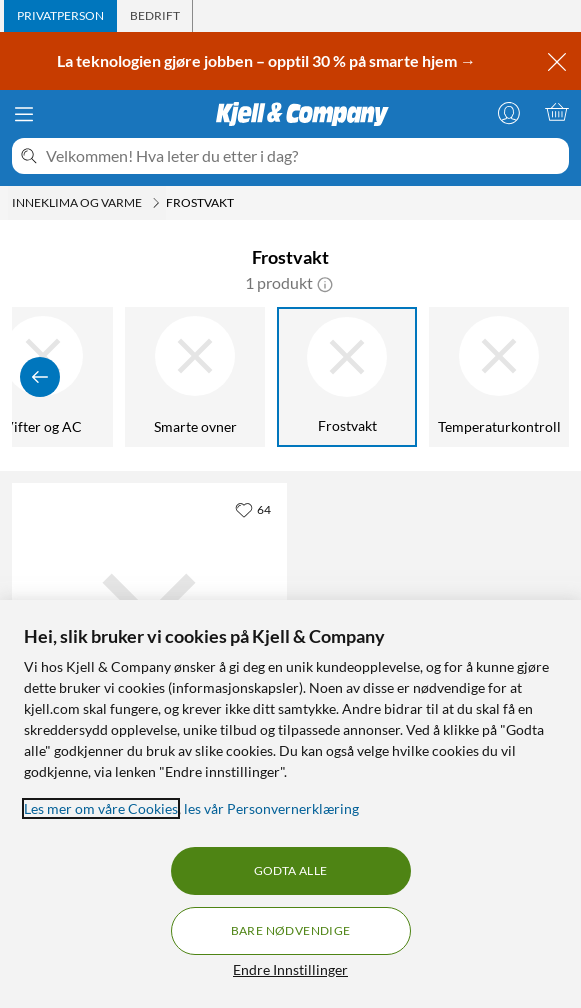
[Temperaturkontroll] (499, 377)
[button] (325, 283)
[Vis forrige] (40, 377)
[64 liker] (253, 509)
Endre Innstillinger (290, 969)
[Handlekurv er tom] (557, 112)
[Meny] (24, 114)
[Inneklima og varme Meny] (156, 203)
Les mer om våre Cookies (101, 808)
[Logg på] (509, 112)
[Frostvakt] (347, 377)
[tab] (60, 16)
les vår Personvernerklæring (271, 808)
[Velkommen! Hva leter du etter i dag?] (303, 156)
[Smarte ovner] (195, 377)
